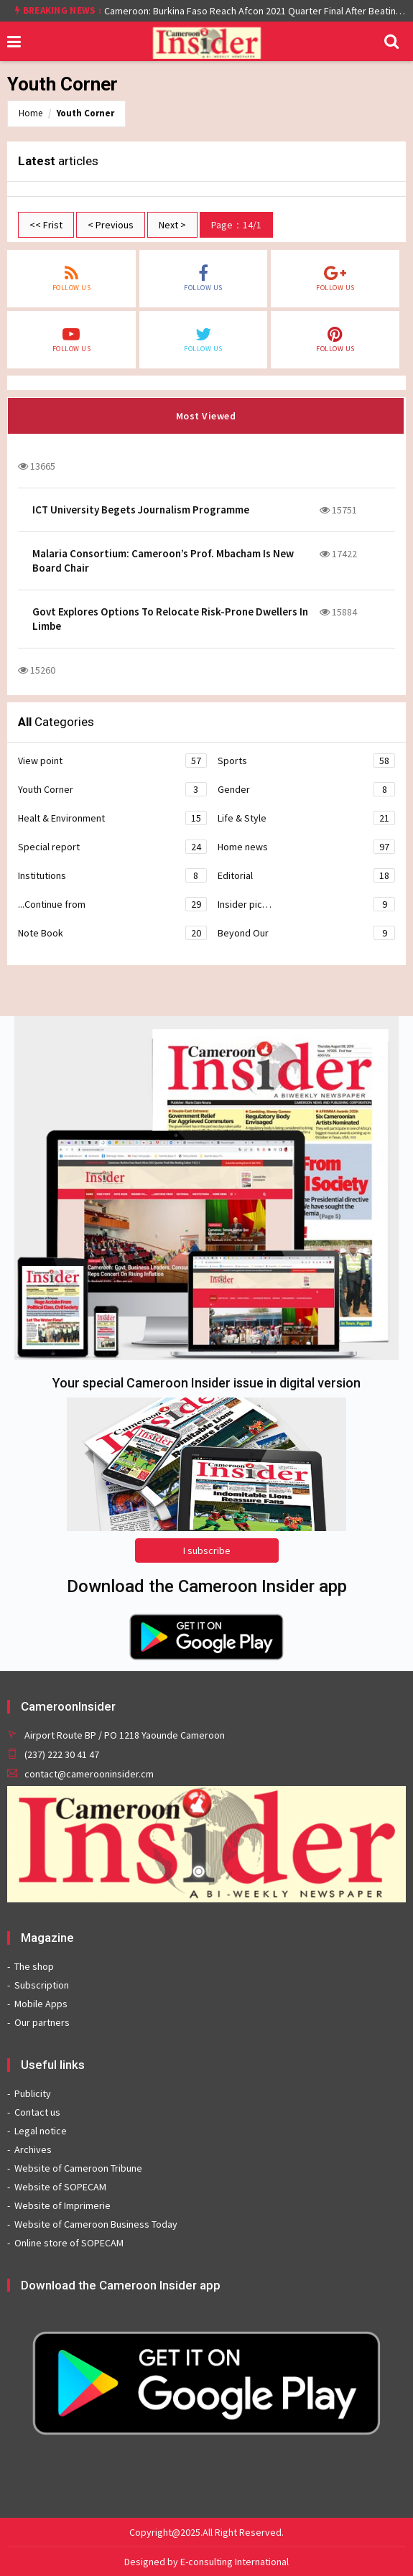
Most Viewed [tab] (206, 415)
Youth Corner (85, 113)
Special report (112, 847)
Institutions (112, 875)
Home (30, 113)
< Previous (111, 224)
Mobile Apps (41, 2003)
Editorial (307, 875)
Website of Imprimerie (62, 2205)
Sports (307, 760)
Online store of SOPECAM (69, 2242)
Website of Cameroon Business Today (95, 2224)
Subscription (41, 1985)
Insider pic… (307, 904)
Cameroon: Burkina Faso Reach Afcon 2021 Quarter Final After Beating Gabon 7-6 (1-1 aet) (255, 10)
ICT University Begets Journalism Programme (140, 509)
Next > (172, 224)
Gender (307, 789)
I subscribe (207, 1550)
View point (112, 760)
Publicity (32, 2093)
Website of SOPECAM (60, 2186)
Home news (307, 847)
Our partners (42, 2022)
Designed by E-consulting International (206, 2561)
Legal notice (40, 2130)
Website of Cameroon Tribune (78, 2168)
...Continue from (112, 904)
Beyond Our (307, 933)
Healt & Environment (112, 818)
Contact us (37, 2112)
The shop (34, 1966)
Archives (33, 2149)
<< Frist (45, 224)
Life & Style (307, 818)
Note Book (112, 933)
